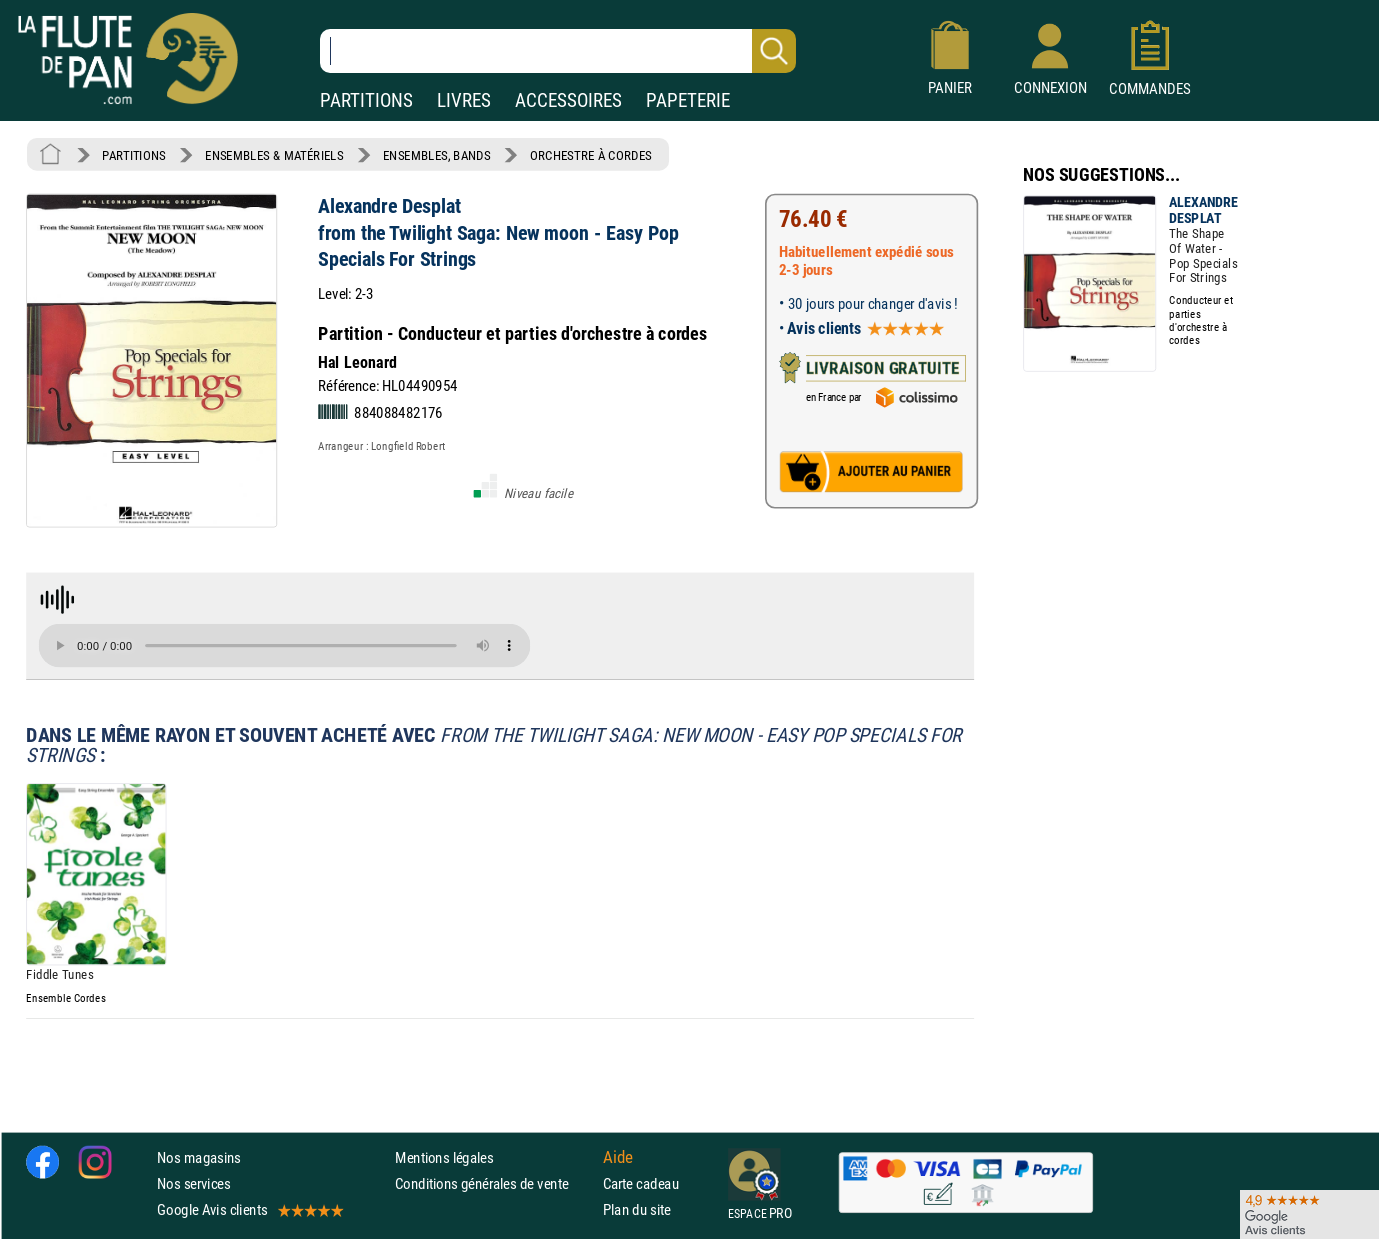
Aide (618, 1157)
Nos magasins (199, 1157)
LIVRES (464, 100)
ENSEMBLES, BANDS (436, 155)
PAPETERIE (688, 100)
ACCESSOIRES (568, 100)
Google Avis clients (249, 1209)
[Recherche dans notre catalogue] (558, 51)
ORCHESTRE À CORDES (591, 155)
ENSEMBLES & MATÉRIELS (274, 155)
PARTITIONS (366, 100)
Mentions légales (444, 1157)
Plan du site (637, 1209)
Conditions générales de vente (494, 1183)
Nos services (193, 1183)
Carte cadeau (641, 1183)
